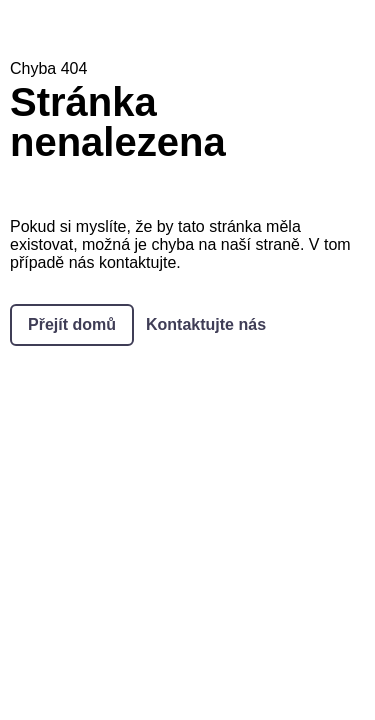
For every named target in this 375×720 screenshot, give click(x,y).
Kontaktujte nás (206, 324)
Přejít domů (72, 324)
